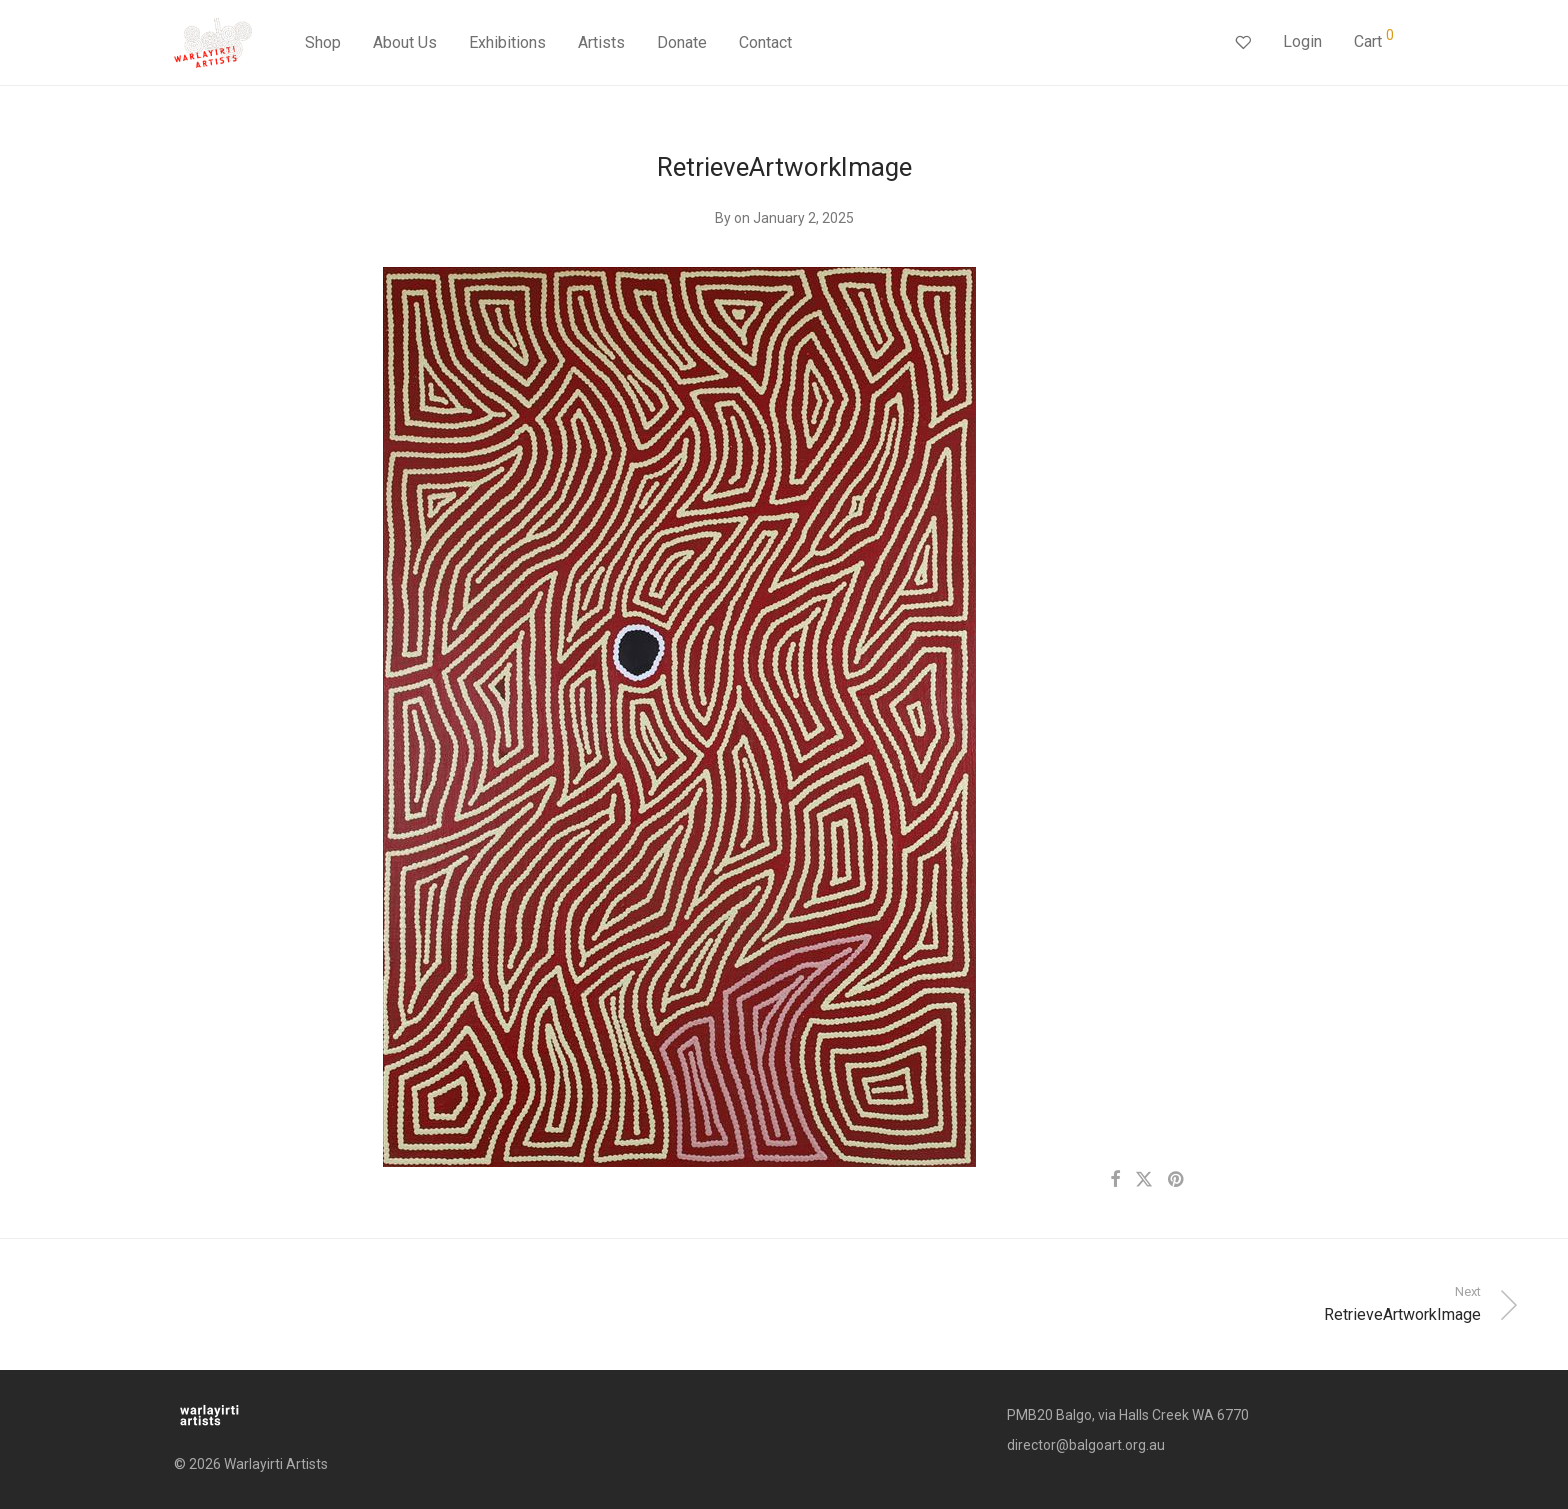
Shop (323, 42)
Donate (682, 42)
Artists (601, 42)
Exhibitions (507, 42)
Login (1302, 41)
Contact (765, 42)
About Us (405, 42)
